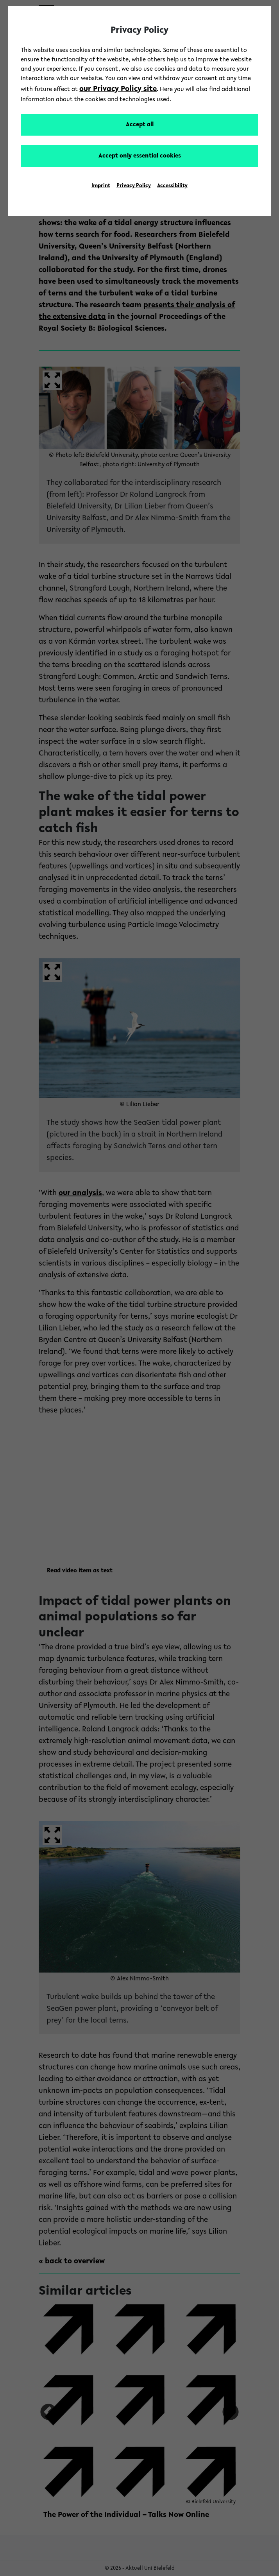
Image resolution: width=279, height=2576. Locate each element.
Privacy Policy (133, 186)
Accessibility (172, 186)
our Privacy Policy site (118, 89)
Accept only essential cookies (139, 156)
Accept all (140, 125)
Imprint (100, 186)
